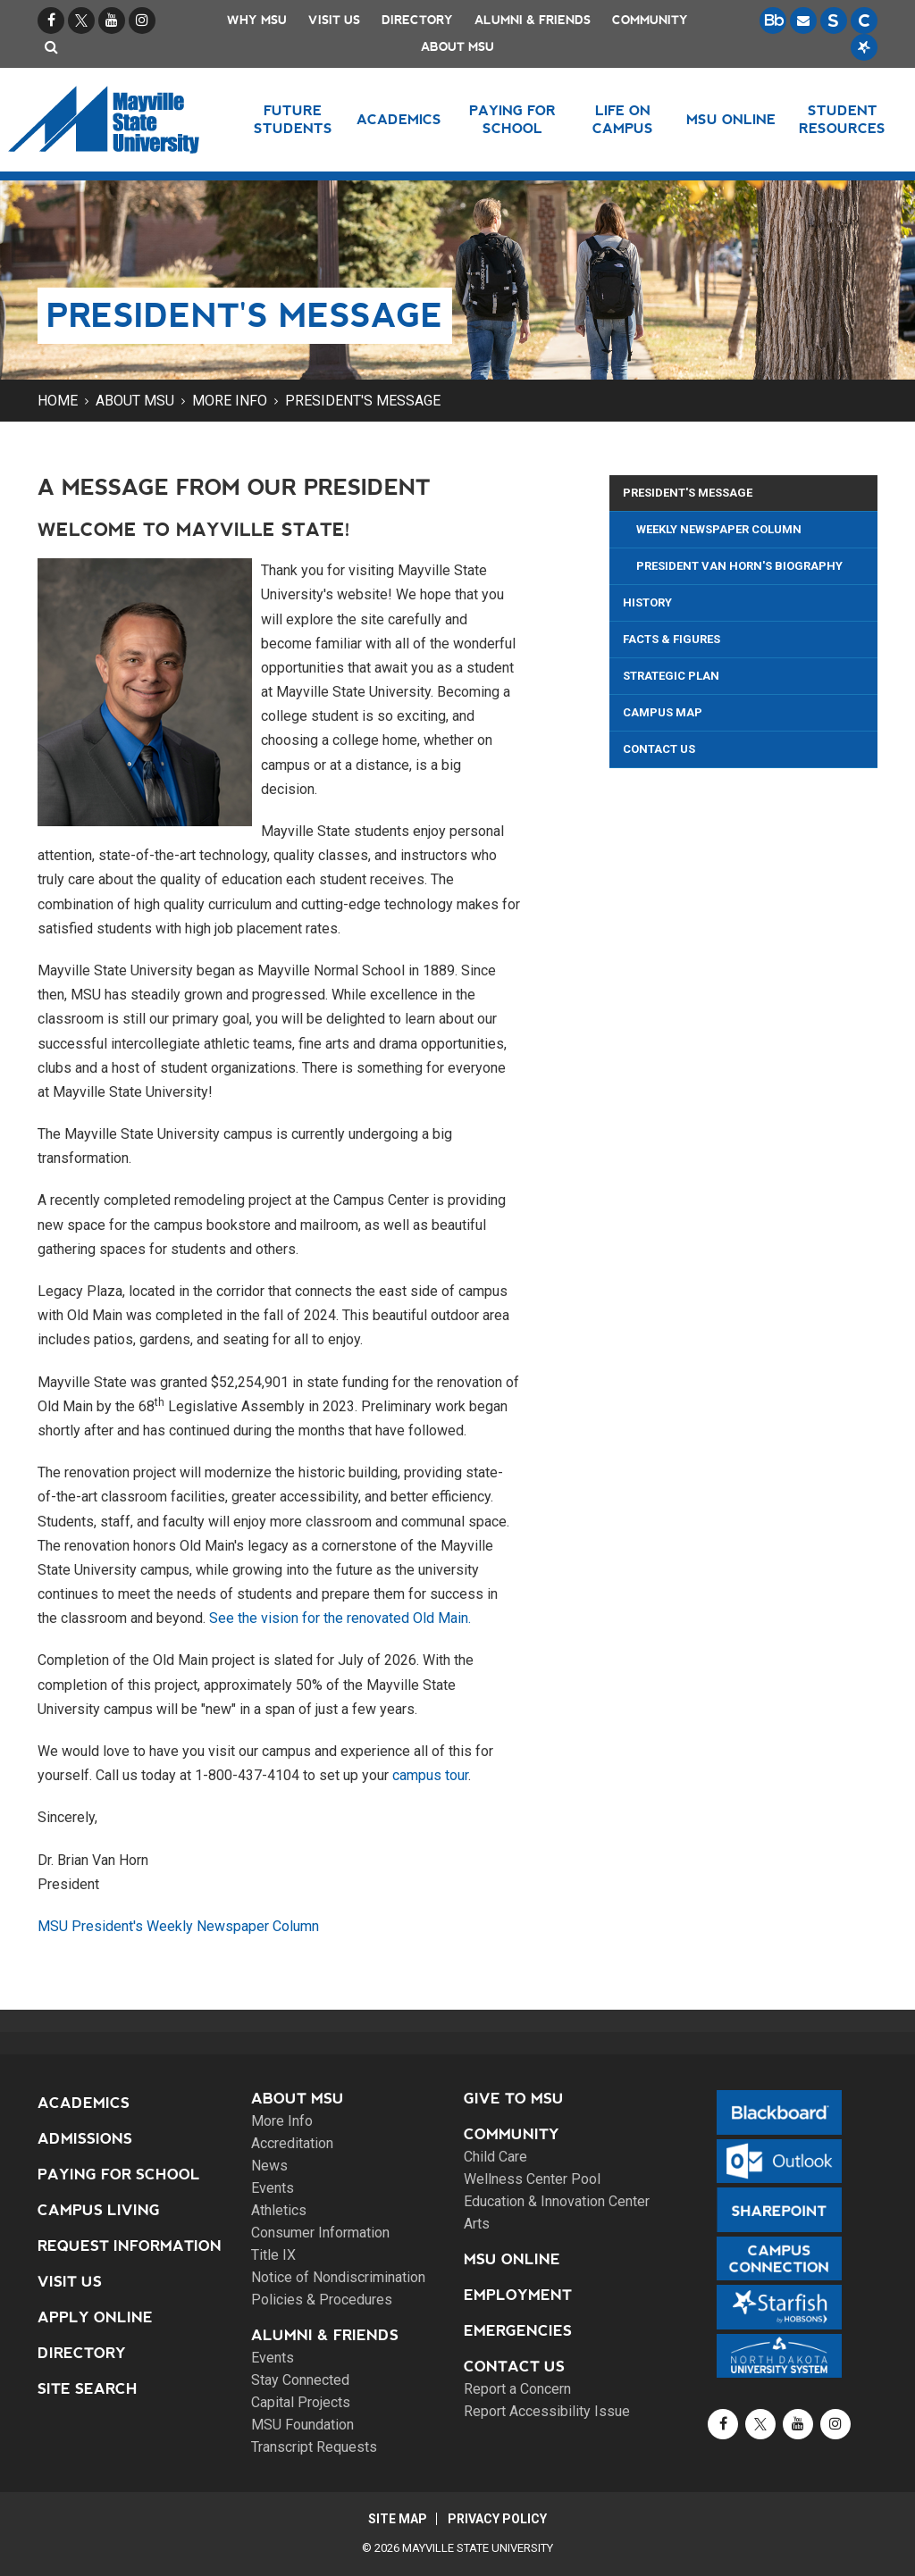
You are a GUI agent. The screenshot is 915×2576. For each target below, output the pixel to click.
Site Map (396, 2519)
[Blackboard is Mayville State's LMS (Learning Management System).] (773, 20)
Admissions (85, 2138)
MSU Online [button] (731, 119)
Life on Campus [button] (622, 119)
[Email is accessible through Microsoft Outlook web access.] (803, 20)
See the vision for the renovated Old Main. (340, 1618)
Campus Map (662, 712)
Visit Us (334, 20)
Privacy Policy (498, 2519)
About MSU (457, 47)
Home (58, 400)
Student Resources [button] (842, 119)
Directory (417, 20)
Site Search (88, 2388)
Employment (518, 2295)
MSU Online (512, 2259)
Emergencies (518, 2330)
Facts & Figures (671, 639)
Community (650, 20)
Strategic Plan (671, 675)
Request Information (130, 2245)
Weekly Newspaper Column (719, 529)
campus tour (430, 1775)
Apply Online (95, 2317)
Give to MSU (514, 2098)
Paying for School (119, 2174)
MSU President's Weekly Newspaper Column (178, 1926)
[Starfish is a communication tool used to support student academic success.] (864, 47)
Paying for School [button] (512, 119)
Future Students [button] (293, 119)
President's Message (363, 400)
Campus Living (99, 2210)
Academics (84, 2103)
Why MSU (257, 20)
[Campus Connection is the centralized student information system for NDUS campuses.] (864, 20)
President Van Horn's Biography (739, 566)
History (647, 602)
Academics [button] (399, 119)
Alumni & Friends (532, 20)
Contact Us (659, 749)
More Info (229, 400)
